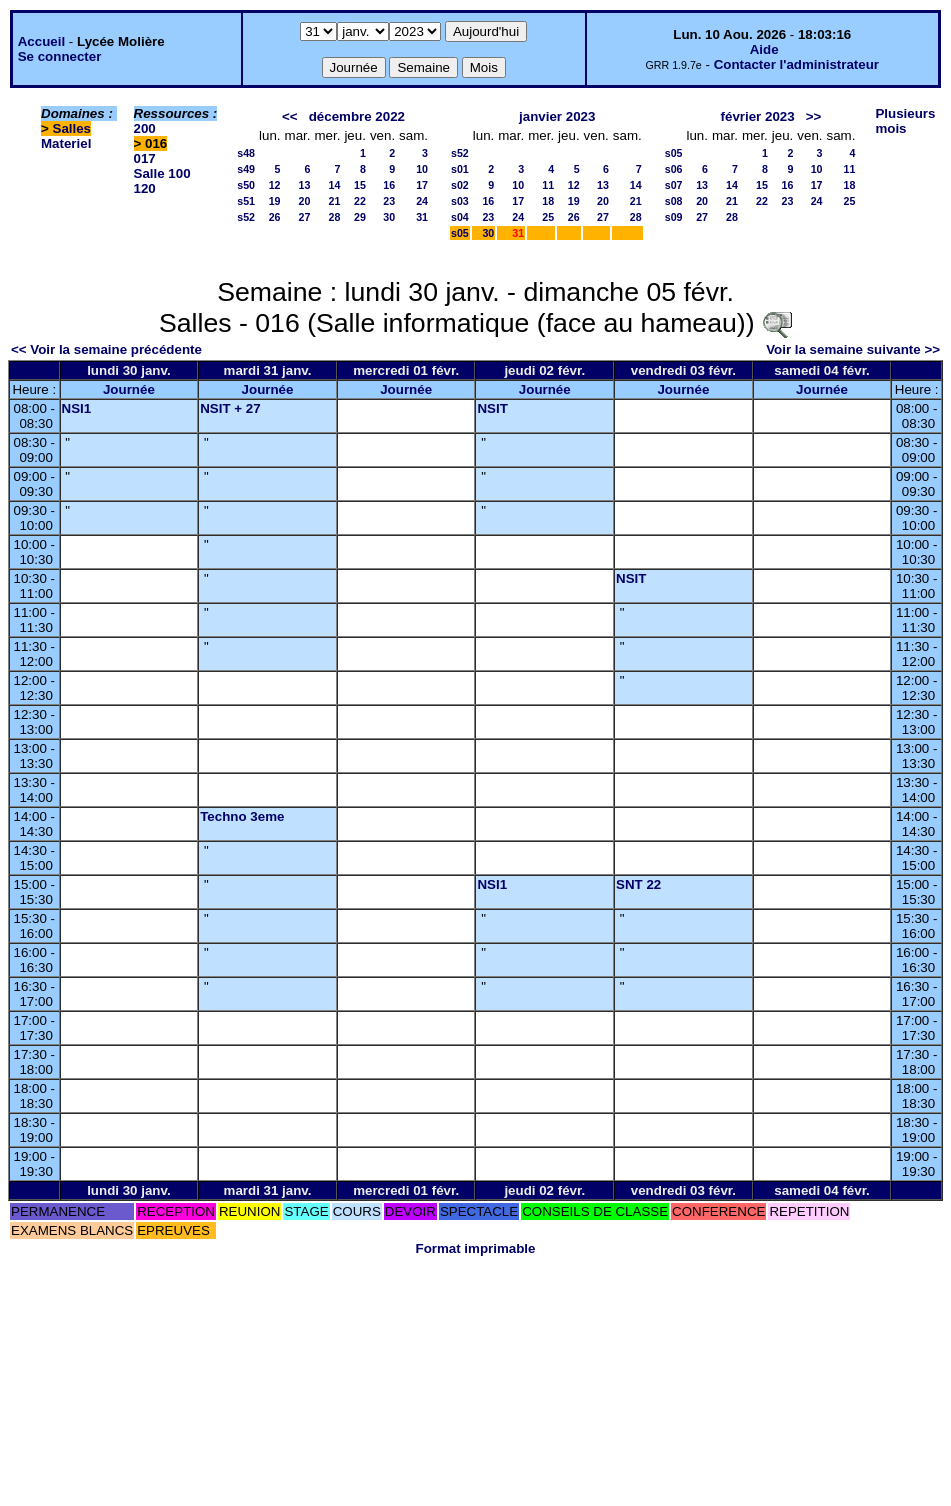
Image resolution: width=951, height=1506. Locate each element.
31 (422, 217)
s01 (460, 169)
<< (290, 116)
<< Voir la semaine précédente (106, 349)
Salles (72, 128)
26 (275, 217)
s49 (246, 169)
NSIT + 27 (230, 408)
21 (335, 201)
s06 (674, 169)
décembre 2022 (357, 116)
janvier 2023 (557, 116)
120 (145, 188)
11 (548, 185)
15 (360, 185)
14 (335, 185)
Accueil (41, 41)
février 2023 (758, 116)
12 (275, 185)
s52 (246, 217)
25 (548, 217)
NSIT (492, 408)
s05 (460, 233)
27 (305, 217)
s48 (246, 153)
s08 (674, 201)
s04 (460, 217)
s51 (246, 201)
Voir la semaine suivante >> (853, 349)
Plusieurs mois (905, 121)
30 (389, 217)
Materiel (66, 143)
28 (335, 217)
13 (305, 185)
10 (422, 169)
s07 (674, 185)
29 (360, 217)
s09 (674, 217)
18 (548, 201)
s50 (246, 185)
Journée (129, 389)
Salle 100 (162, 173)
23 (389, 201)
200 (145, 128)
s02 (460, 185)
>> (814, 116)
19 (275, 201)
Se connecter (60, 56)
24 (422, 201)
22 (360, 201)
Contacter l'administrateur (796, 64)
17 (422, 185)
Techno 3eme (242, 816)
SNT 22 (638, 884)
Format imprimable (476, 1248)
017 (145, 158)
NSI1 (77, 408)
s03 (460, 201)
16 (389, 185)
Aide (764, 49)
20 (305, 201)
